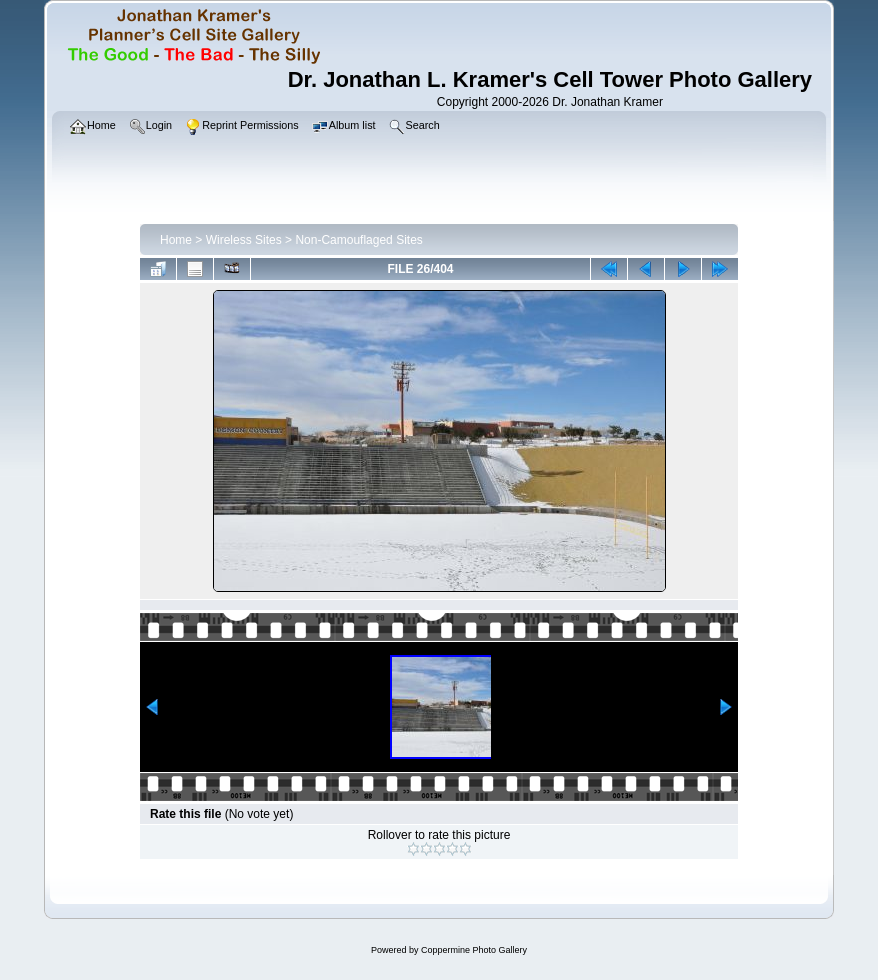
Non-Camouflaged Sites (358, 240)
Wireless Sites (244, 240)
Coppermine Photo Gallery (474, 950)
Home (176, 240)
